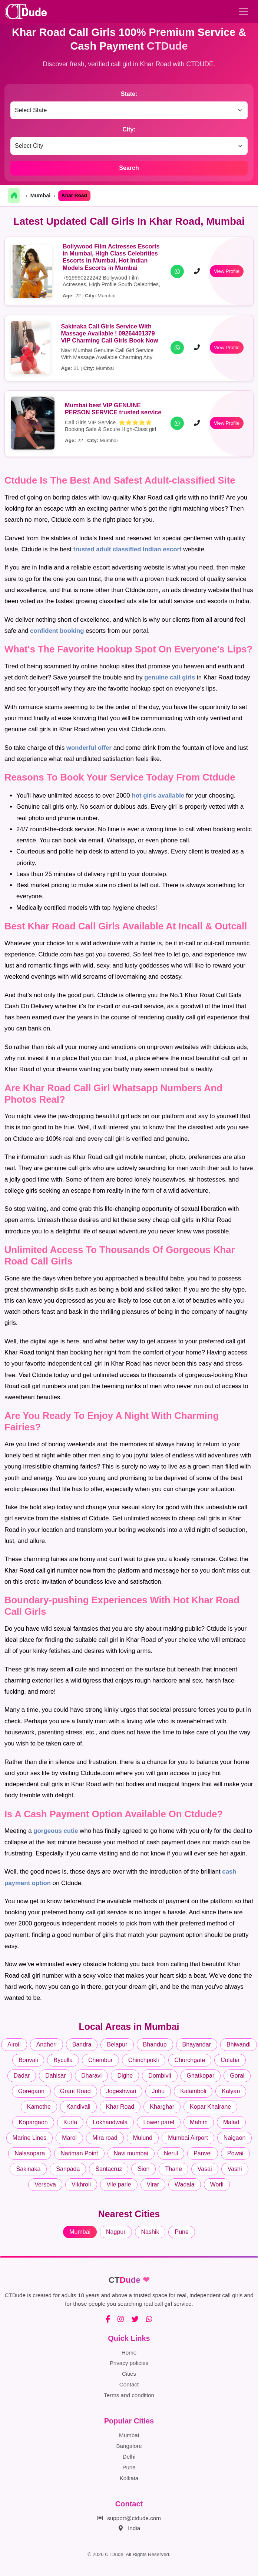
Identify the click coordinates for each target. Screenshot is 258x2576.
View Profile (226, 271)
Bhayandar (196, 2044)
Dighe (125, 2075)
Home (129, 2352)
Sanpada (68, 2169)
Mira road (105, 2138)
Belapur (117, 2044)
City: (129, 129)
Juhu (158, 2091)
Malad (231, 2122)
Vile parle (118, 2184)
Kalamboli (193, 2091)
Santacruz (108, 2169)
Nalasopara (29, 2153)
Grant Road (75, 2091)
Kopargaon (33, 2122)
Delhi (129, 2456)
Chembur (100, 2060)
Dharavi (91, 2075)
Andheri (46, 2044)
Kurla (70, 2122)
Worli (217, 2184)
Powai (235, 2153)
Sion (143, 2169)
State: (129, 94)
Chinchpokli (143, 2060)
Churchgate (190, 2060)
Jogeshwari (121, 2091)
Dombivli (159, 2075)
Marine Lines (30, 2138)
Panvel (203, 2153)
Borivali (28, 2060)
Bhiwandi (238, 2044)
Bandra (82, 2044)
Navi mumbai (131, 2153)
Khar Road (120, 2107)
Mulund (142, 2138)
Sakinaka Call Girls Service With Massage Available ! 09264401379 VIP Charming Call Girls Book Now (109, 333)
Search (129, 168)
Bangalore (129, 2446)
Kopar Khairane (210, 2107)
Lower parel (158, 2122)
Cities (129, 2373)
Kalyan (231, 2091)
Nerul (171, 2153)
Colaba (230, 2060)
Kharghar (162, 2107)
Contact (129, 2384)
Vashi (235, 2169)
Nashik (150, 2232)
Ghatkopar (201, 2075)
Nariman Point (79, 2153)
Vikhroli (81, 2184)
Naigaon (235, 2138)
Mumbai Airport (188, 2138)
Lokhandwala (110, 2122)
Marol (69, 2138)
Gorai (237, 2075)
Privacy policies (129, 2363)
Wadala (185, 2184)
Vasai (205, 2169)
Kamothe (39, 2107)
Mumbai (40, 195)
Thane (173, 2169)
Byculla (63, 2060)
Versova (45, 2184)
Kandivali (78, 2107)
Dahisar (55, 2075)
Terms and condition (129, 2395)
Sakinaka (28, 2169)
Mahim (199, 2122)
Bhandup (155, 2044)
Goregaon (31, 2091)
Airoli (14, 2044)
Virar (153, 2184)
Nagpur (115, 2232)
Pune (181, 2232)
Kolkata (129, 2478)
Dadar (22, 2075)
